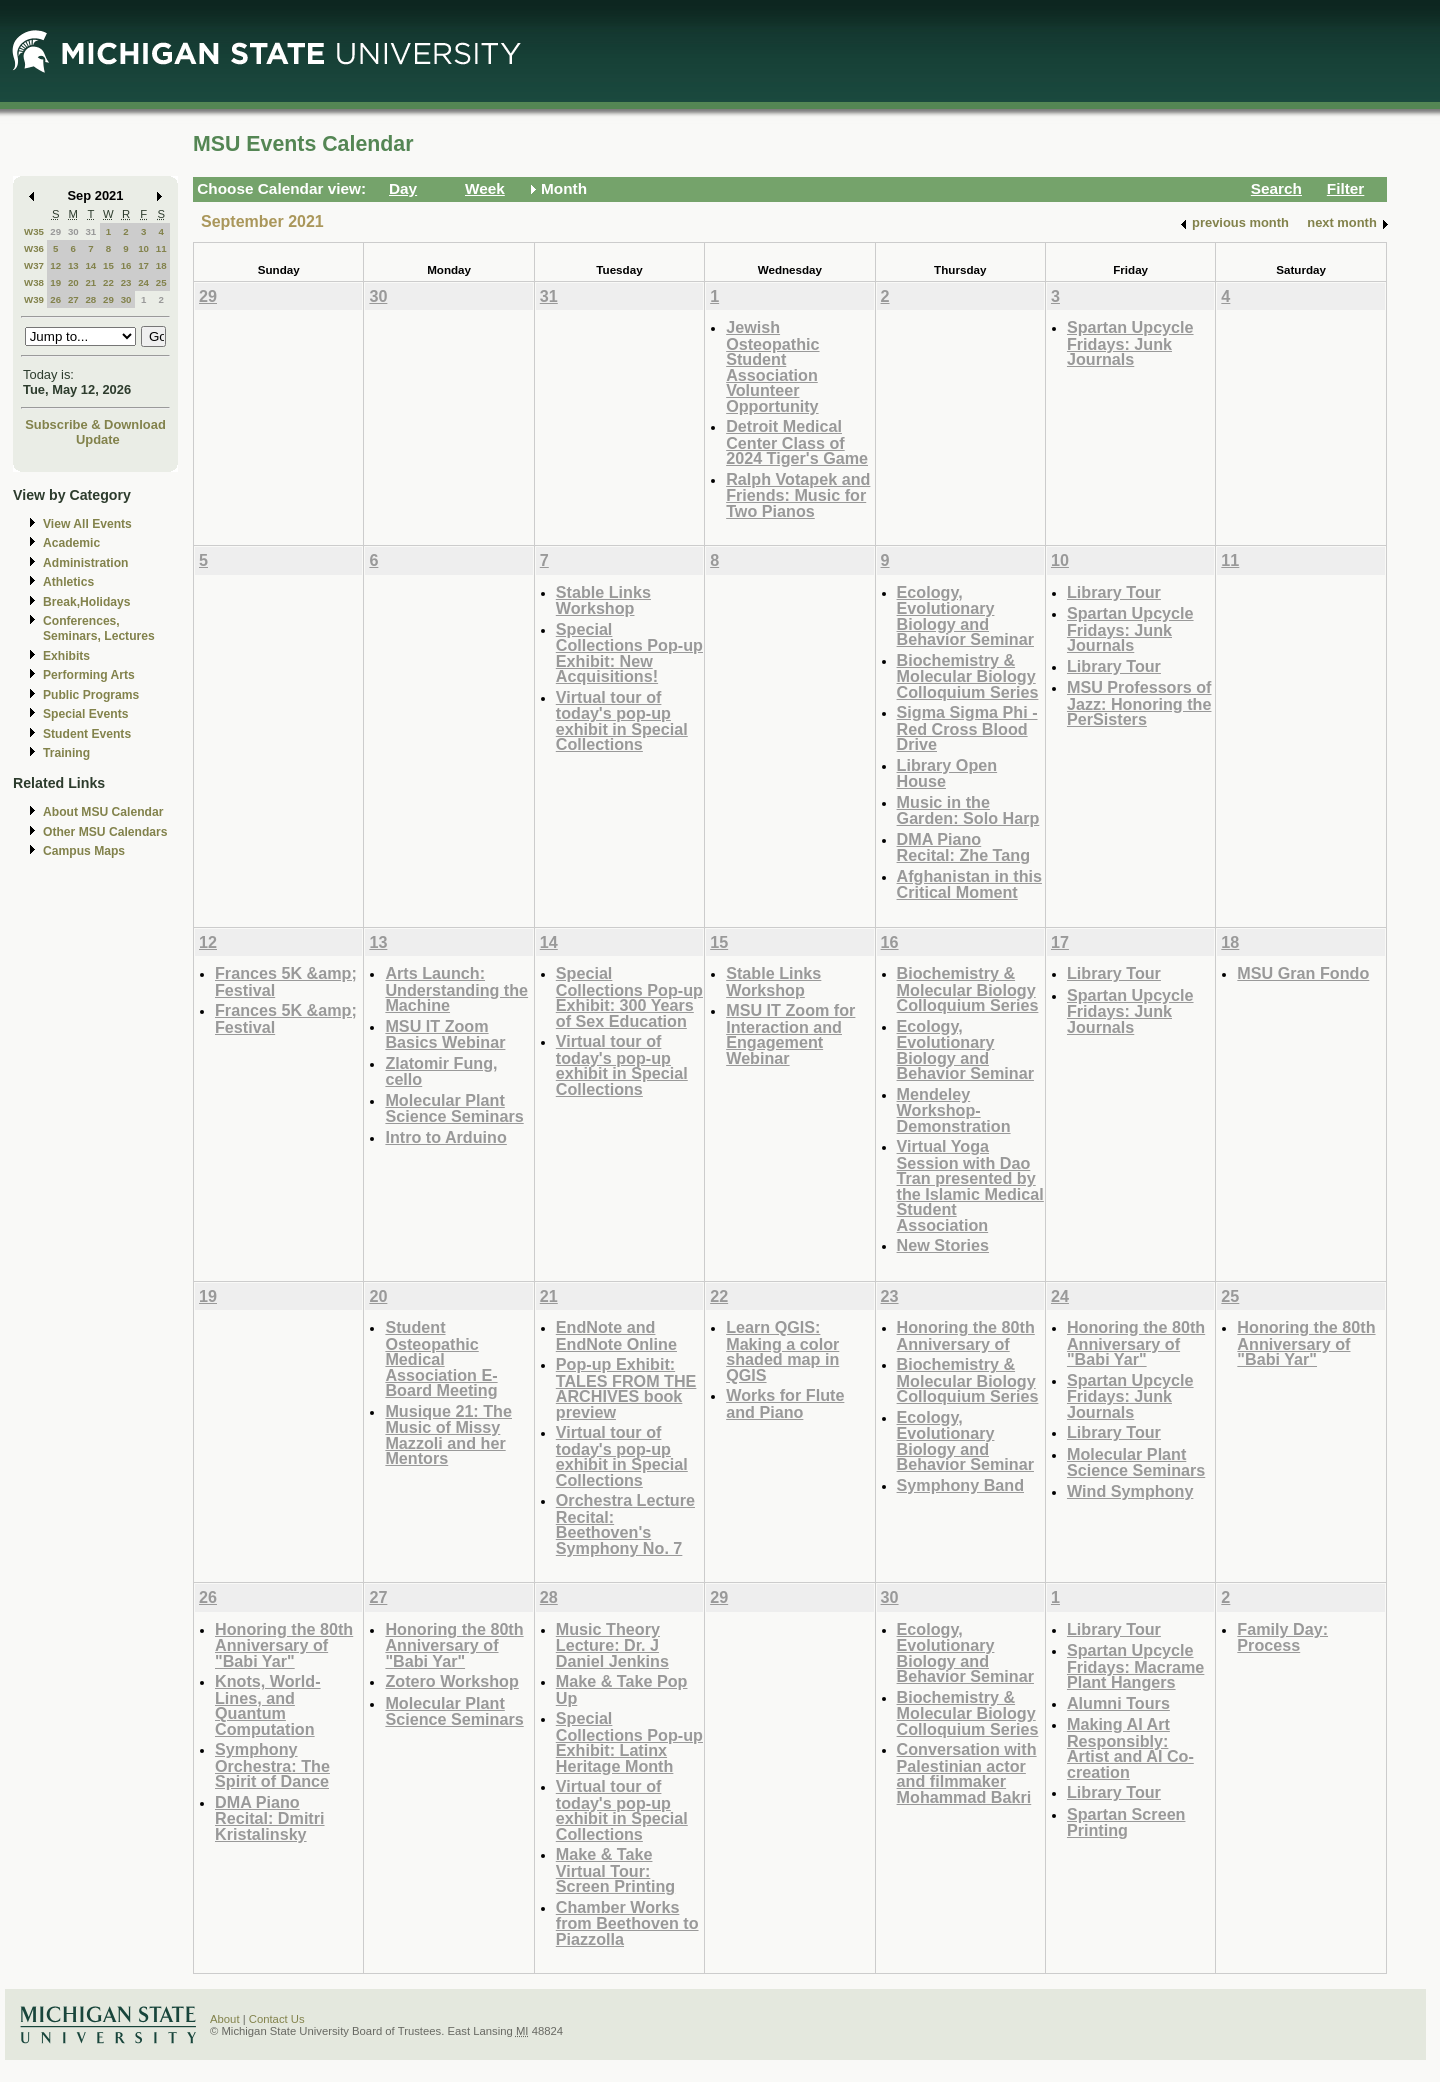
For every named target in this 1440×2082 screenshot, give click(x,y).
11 (161, 248)
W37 (34, 265)
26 (55, 299)
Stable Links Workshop (603, 600)
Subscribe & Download (95, 424)
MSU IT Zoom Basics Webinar (445, 1034)
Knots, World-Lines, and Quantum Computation (268, 1705)
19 (55, 282)
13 (73, 265)
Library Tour (1114, 592)
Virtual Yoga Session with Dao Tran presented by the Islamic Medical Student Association (970, 1185)
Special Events (85, 714)
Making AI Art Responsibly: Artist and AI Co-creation (1130, 1748)
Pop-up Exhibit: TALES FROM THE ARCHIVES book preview (626, 1388)
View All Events (87, 524)
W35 (34, 231)
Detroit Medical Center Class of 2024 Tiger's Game (797, 442)
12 (55, 265)
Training (66, 753)
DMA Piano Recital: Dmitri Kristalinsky (270, 1818)
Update (98, 439)
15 (108, 265)
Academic (71, 543)
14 (90, 265)
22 (108, 282)
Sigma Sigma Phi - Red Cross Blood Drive (967, 728)
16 (126, 265)
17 (143, 265)
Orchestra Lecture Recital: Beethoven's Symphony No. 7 (625, 1524)
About (225, 2019)
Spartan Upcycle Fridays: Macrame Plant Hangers (1135, 1666)
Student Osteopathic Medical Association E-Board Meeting (441, 1358)
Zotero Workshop (451, 1681)
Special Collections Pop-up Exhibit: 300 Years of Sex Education (629, 997)
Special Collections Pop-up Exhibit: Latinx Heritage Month (629, 1742)
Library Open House (947, 773)
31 (90, 231)
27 (73, 299)
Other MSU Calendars (105, 832)
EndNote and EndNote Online (616, 1335)
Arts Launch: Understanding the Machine (456, 989)
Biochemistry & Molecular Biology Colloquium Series (968, 676)
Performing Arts (89, 675)
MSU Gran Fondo (1303, 973)
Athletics (68, 582)
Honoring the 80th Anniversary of (966, 1335)
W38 (34, 282)
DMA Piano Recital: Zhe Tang (963, 847)
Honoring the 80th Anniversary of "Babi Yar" (1136, 1343)
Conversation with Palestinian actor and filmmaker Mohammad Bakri (967, 1773)
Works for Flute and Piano (785, 1403)
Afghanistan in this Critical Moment (969, 884)
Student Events (87, 734)
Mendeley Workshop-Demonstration (954, 1110)
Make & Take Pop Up (622, 1689)
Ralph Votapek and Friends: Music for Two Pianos (798, 495)
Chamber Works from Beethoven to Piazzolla (627, 1923)
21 (90, 282)
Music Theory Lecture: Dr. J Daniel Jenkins (612, 1645)
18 (161, 265)
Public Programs (91, 695)
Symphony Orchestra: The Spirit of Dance (272, 1765)
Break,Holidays (87, 602)
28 (90, 299)
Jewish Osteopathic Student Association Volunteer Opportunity (772, 366)
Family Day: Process (1282, 1637)
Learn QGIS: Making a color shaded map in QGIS (782, 1351)
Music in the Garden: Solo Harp (968, 810)
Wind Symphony (1130, 1491)
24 (143, 282)
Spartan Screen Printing (1126, 1822)
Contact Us (277, 2019)
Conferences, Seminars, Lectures (99, 628)
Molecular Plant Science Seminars (454, 1108)
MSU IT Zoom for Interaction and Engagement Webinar (790, 1034)
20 (73, 282)
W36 (34, 248)
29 (55, 231)
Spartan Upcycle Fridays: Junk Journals (1130, 343)
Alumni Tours (1118, 1703)
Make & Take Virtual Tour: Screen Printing (615, 1870)
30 (73, 231)
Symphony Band (960, 1485)
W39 (34, 299)
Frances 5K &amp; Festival (286, 981)
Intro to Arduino (445, 1137)
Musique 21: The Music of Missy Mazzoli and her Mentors (448, 1435)
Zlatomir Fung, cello (441, 1071)
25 (161, 282)
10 (143, 248)
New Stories (943, 1245)
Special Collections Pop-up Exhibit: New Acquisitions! (629, 653)
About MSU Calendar (103, 812)
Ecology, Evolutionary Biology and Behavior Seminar (965, 616)
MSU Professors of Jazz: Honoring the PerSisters (1139, 703)
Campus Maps (84, 851)
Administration (85, 563)
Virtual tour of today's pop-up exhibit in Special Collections (622, 721)
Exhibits (66, 656)
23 (126, 282)
